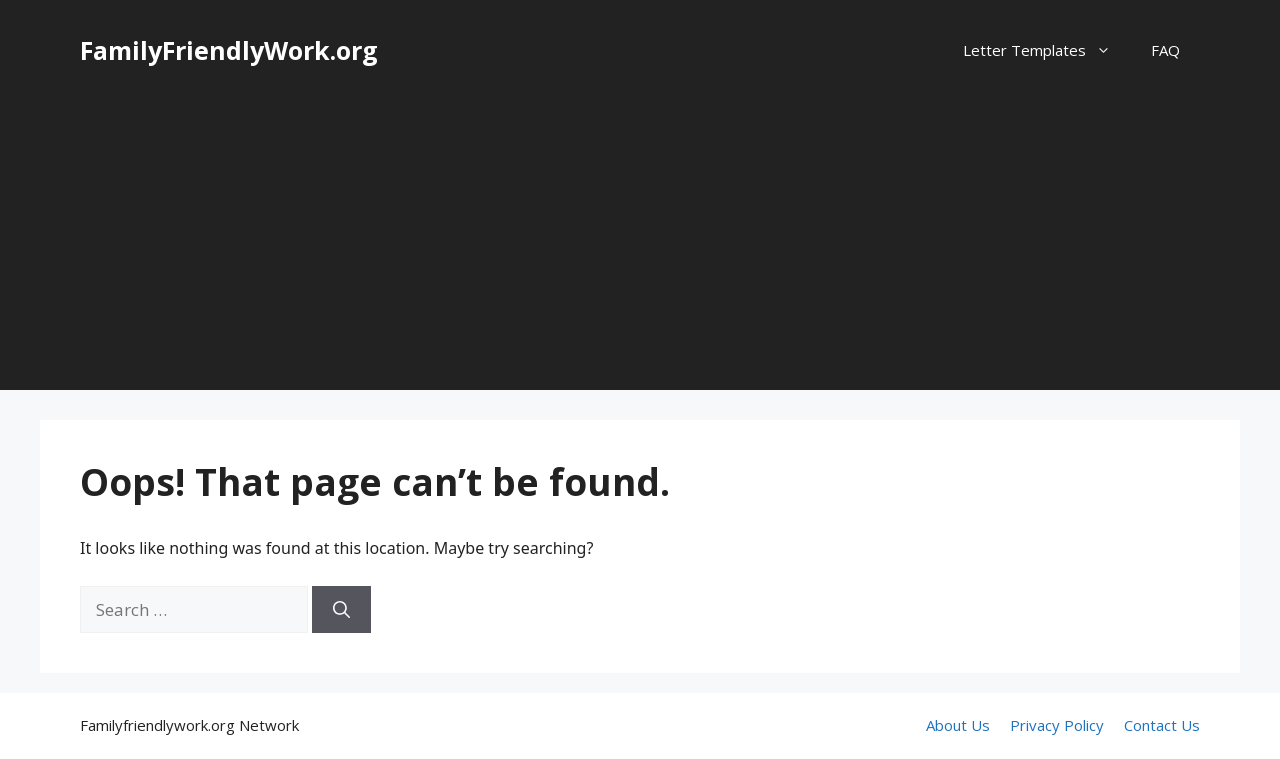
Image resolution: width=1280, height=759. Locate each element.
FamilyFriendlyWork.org (229, 50)
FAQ (1165, 50)
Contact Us (1162, 725)
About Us (958, 725)
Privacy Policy (1057, 725)
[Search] (341, 610)
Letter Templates (1047, 50)
